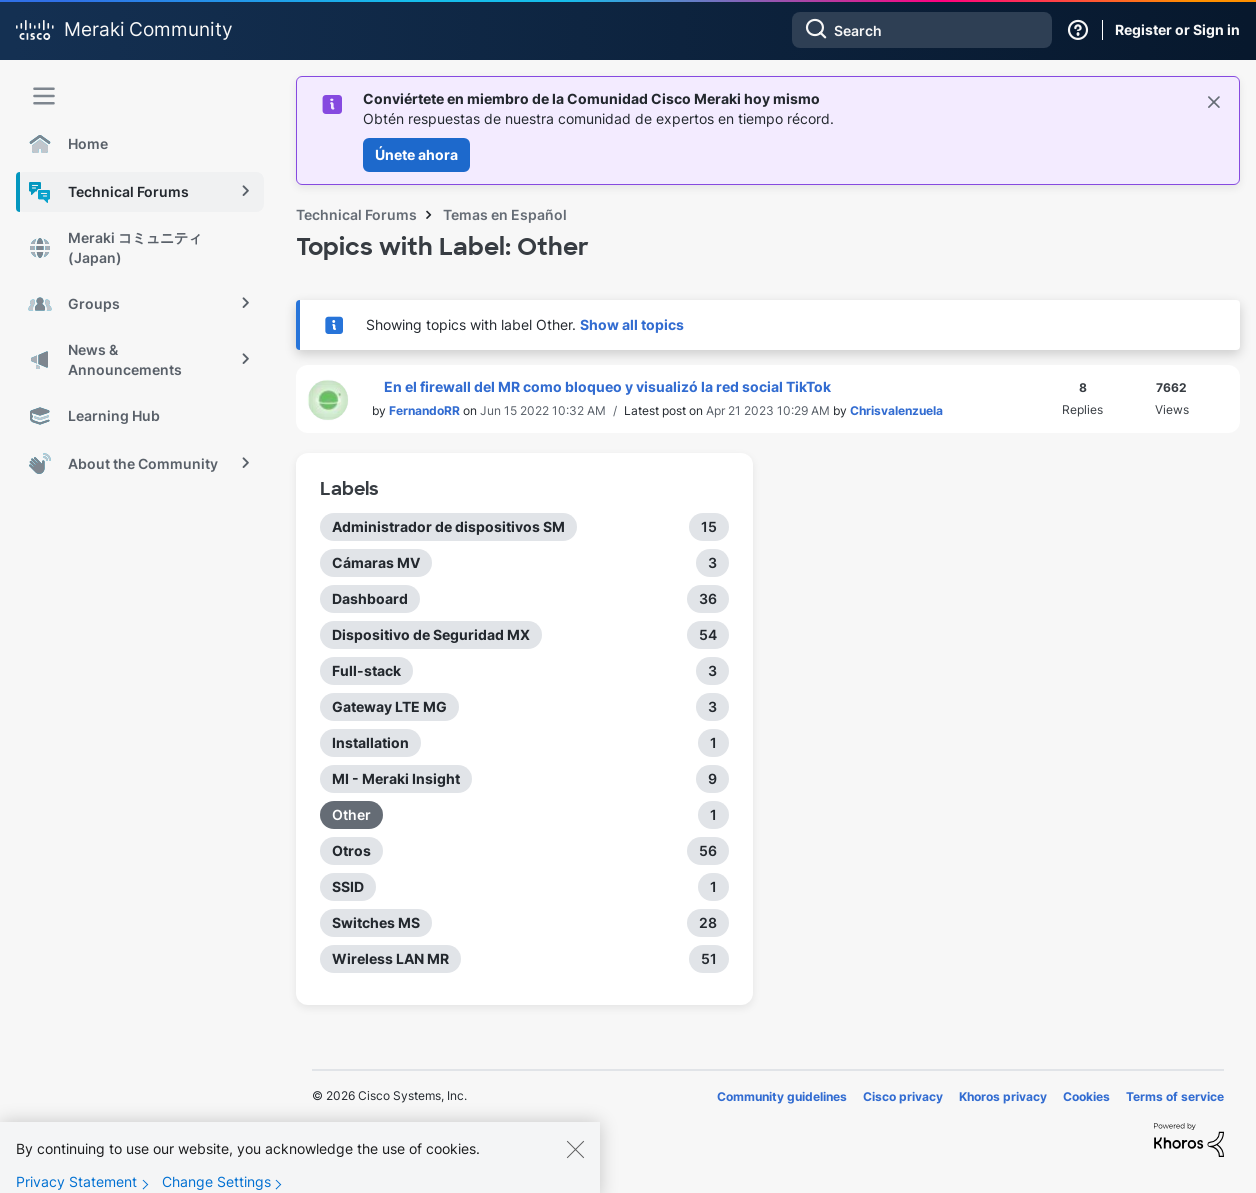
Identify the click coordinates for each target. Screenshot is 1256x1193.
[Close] (575, 1162)
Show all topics (632, 324)
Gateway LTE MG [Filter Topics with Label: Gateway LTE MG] (389, 706)
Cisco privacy (903, 1096)
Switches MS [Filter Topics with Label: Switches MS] (376, 922)
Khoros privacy (1003, 1096)
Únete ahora (416, 154)
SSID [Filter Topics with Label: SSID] (348, 886)
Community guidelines (782, 1096)
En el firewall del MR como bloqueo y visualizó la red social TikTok (607, 386)
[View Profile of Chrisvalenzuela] (896, 410)
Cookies (1086, 1096)
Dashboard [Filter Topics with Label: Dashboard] (370, 598)
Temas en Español (505, 214)
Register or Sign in (1177, 29)
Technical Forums (356, 214)
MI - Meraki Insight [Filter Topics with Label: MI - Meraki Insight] (396, 778)
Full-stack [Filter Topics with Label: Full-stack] (366, 670)
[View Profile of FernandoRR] (424, 410)
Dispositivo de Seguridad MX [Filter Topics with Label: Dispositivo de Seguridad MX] (431, 634)
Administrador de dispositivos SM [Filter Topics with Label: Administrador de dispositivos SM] (448, 526)
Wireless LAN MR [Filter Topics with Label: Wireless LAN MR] (390, 958)
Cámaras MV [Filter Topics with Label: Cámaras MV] (376, 562)
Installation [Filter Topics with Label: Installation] (370, 742)
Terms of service (1175, 1096)
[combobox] (922, 30)
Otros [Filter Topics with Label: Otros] (351, 850)
